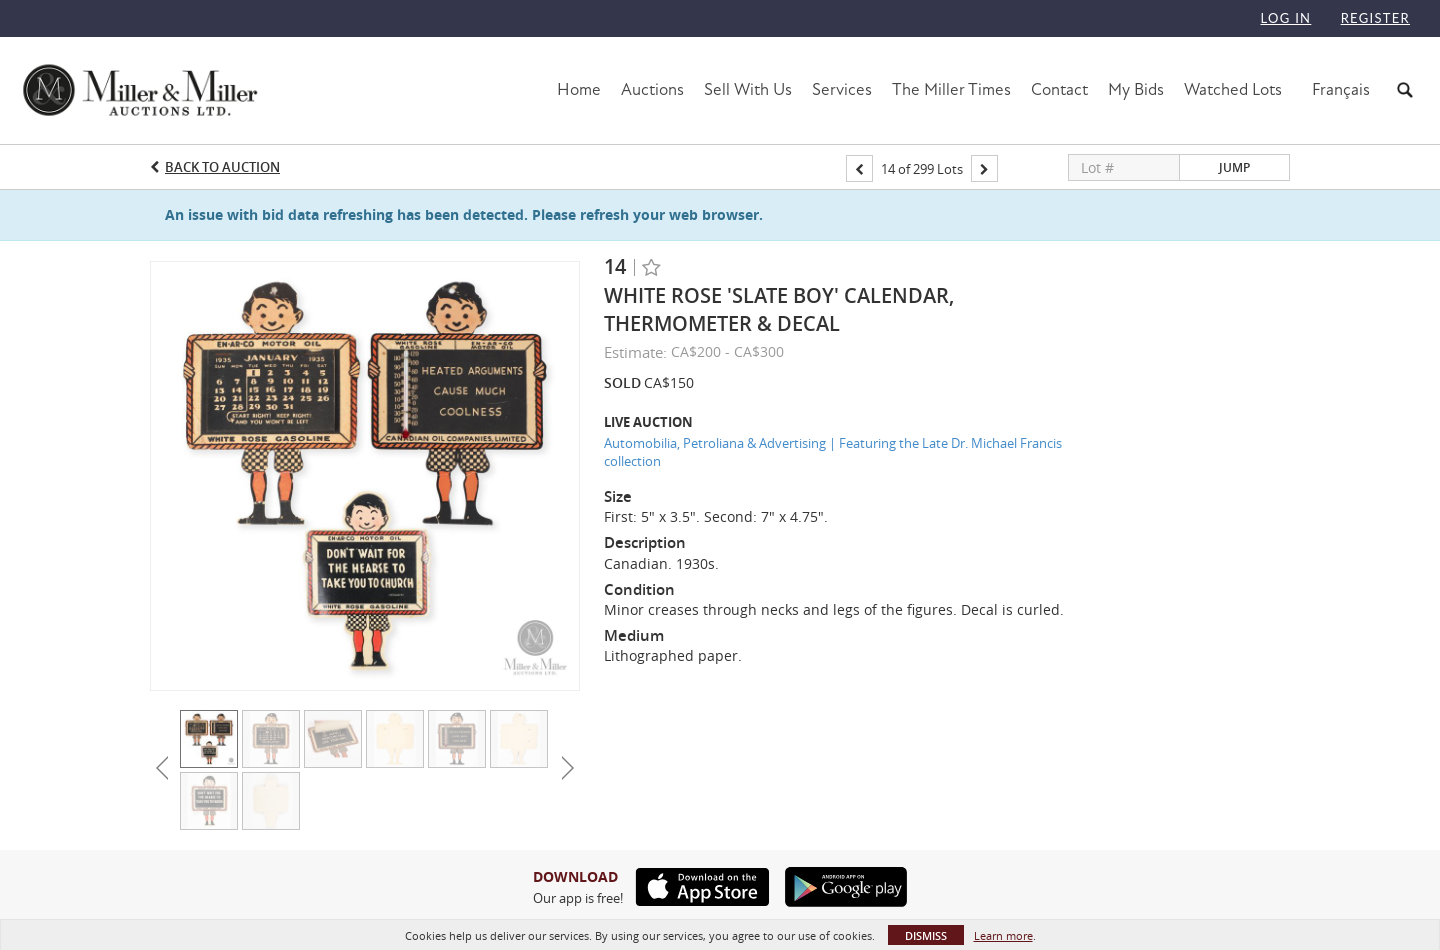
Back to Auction (222, 167)
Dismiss (926, 935)
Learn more (1003, 935)
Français (1341, 89)
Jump (1234, 167)
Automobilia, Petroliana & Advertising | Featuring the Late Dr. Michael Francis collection (833, 452)
